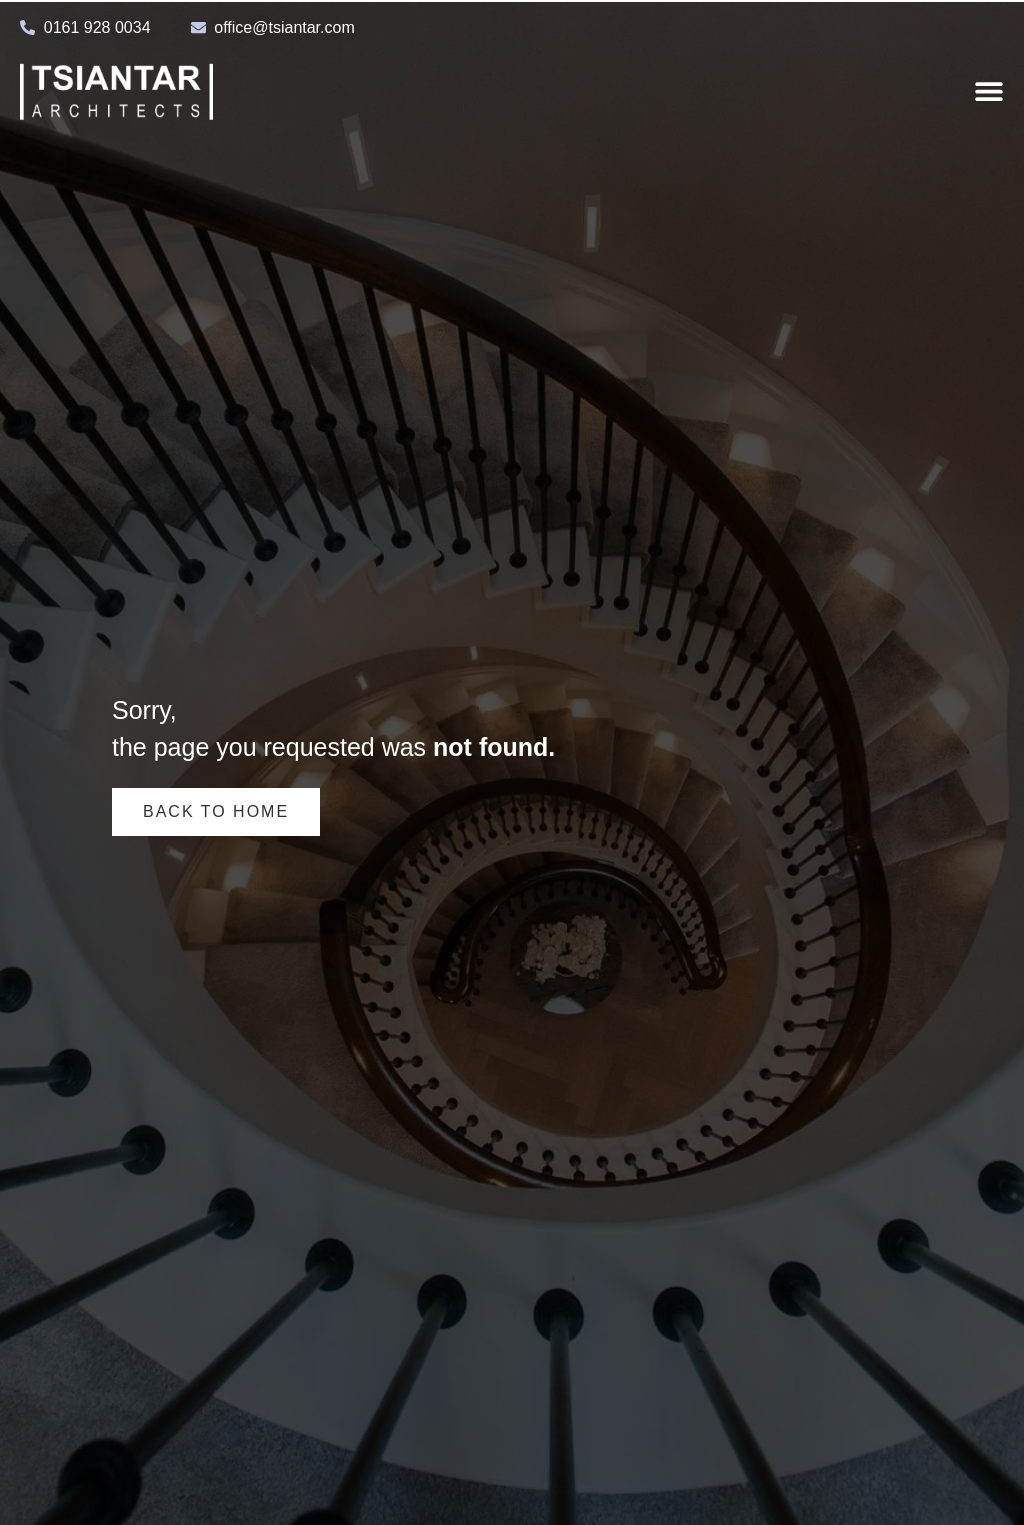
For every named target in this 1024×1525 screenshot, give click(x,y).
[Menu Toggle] (989, 91)
